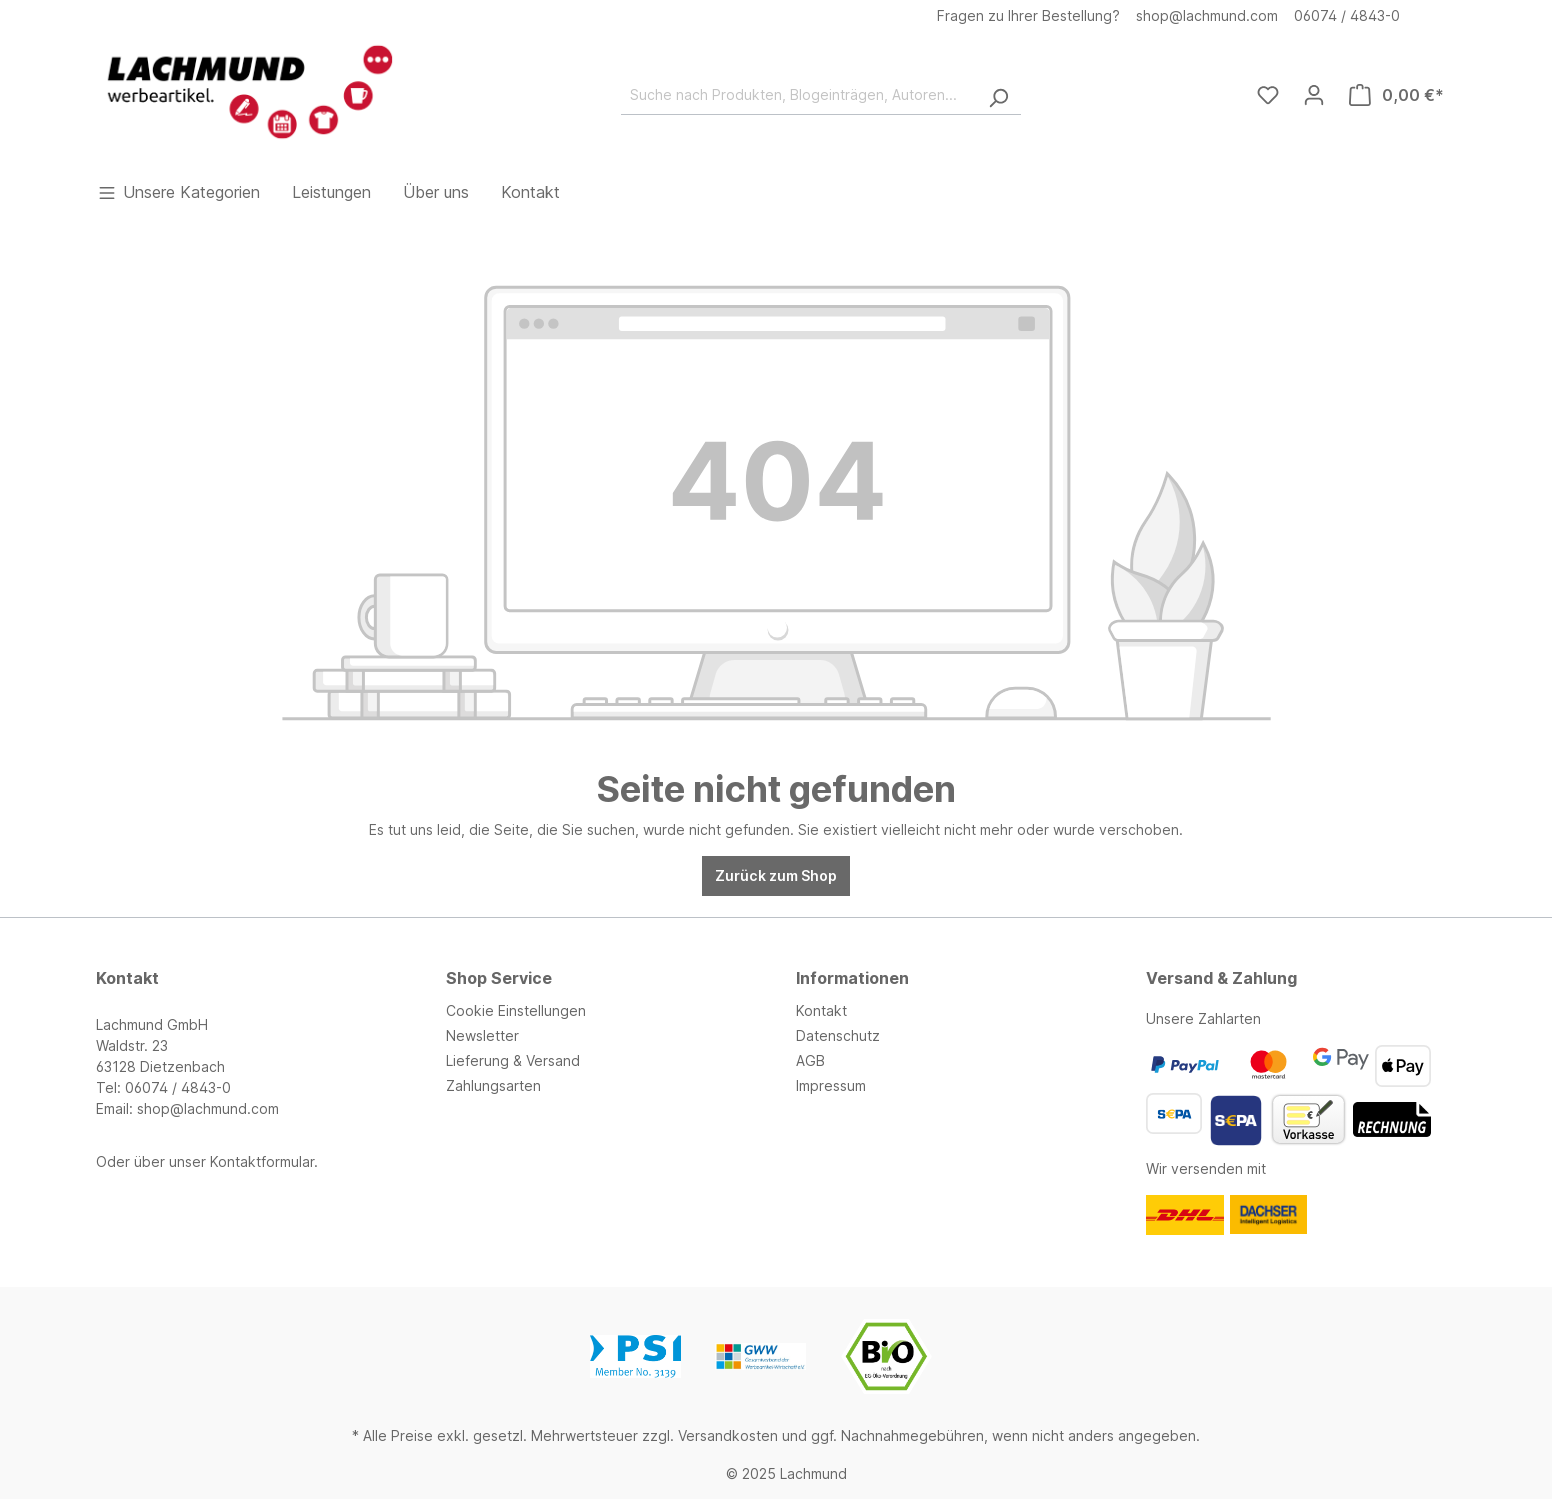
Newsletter (482, 1035)
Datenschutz (838, 1035)
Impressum (831, 1085)
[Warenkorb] (1396, 95)
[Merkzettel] (1268, 95)
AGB (810, 1060)
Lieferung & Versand (513, 1060)
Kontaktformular (262, 1161)
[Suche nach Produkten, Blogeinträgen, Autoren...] (798, 95)
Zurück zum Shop (776, 875)
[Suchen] (998, 95)
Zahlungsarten (493, 1085)
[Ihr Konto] (1314, 95)
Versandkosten (728, 1435)
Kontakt (821, 1010)
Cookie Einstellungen (516, 1010)
